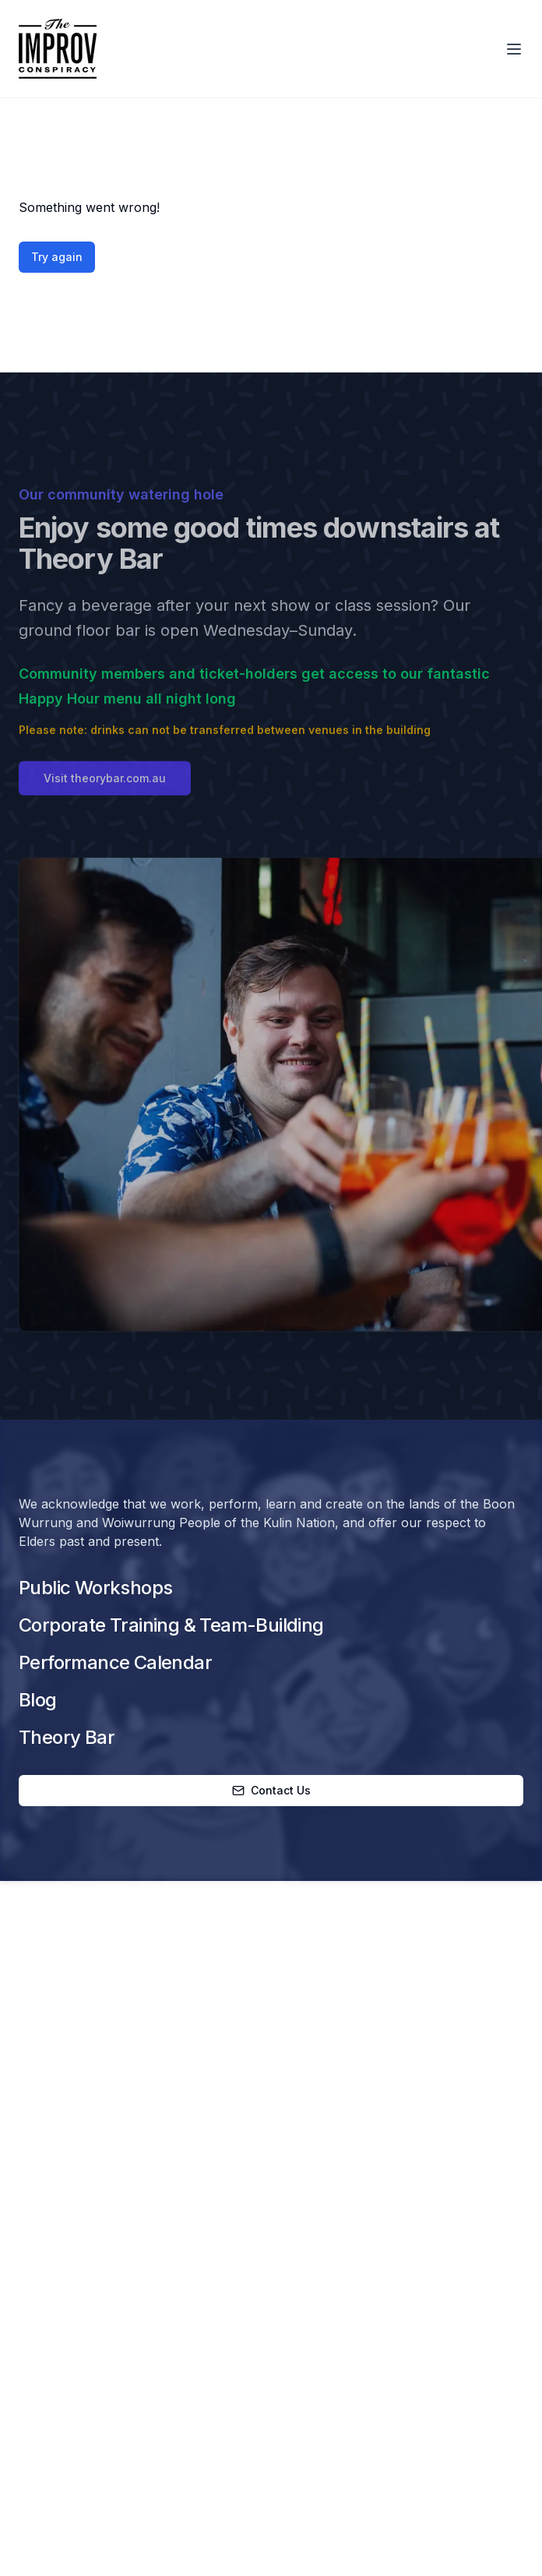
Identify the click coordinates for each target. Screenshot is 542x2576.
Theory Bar (66, 1737)
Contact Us (271, 1790)
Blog (38, 1700)
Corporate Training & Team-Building (171, 1625)
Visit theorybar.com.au (105, 784)
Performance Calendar (115, 1662)
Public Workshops (95, 1587)
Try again (57, 256)
